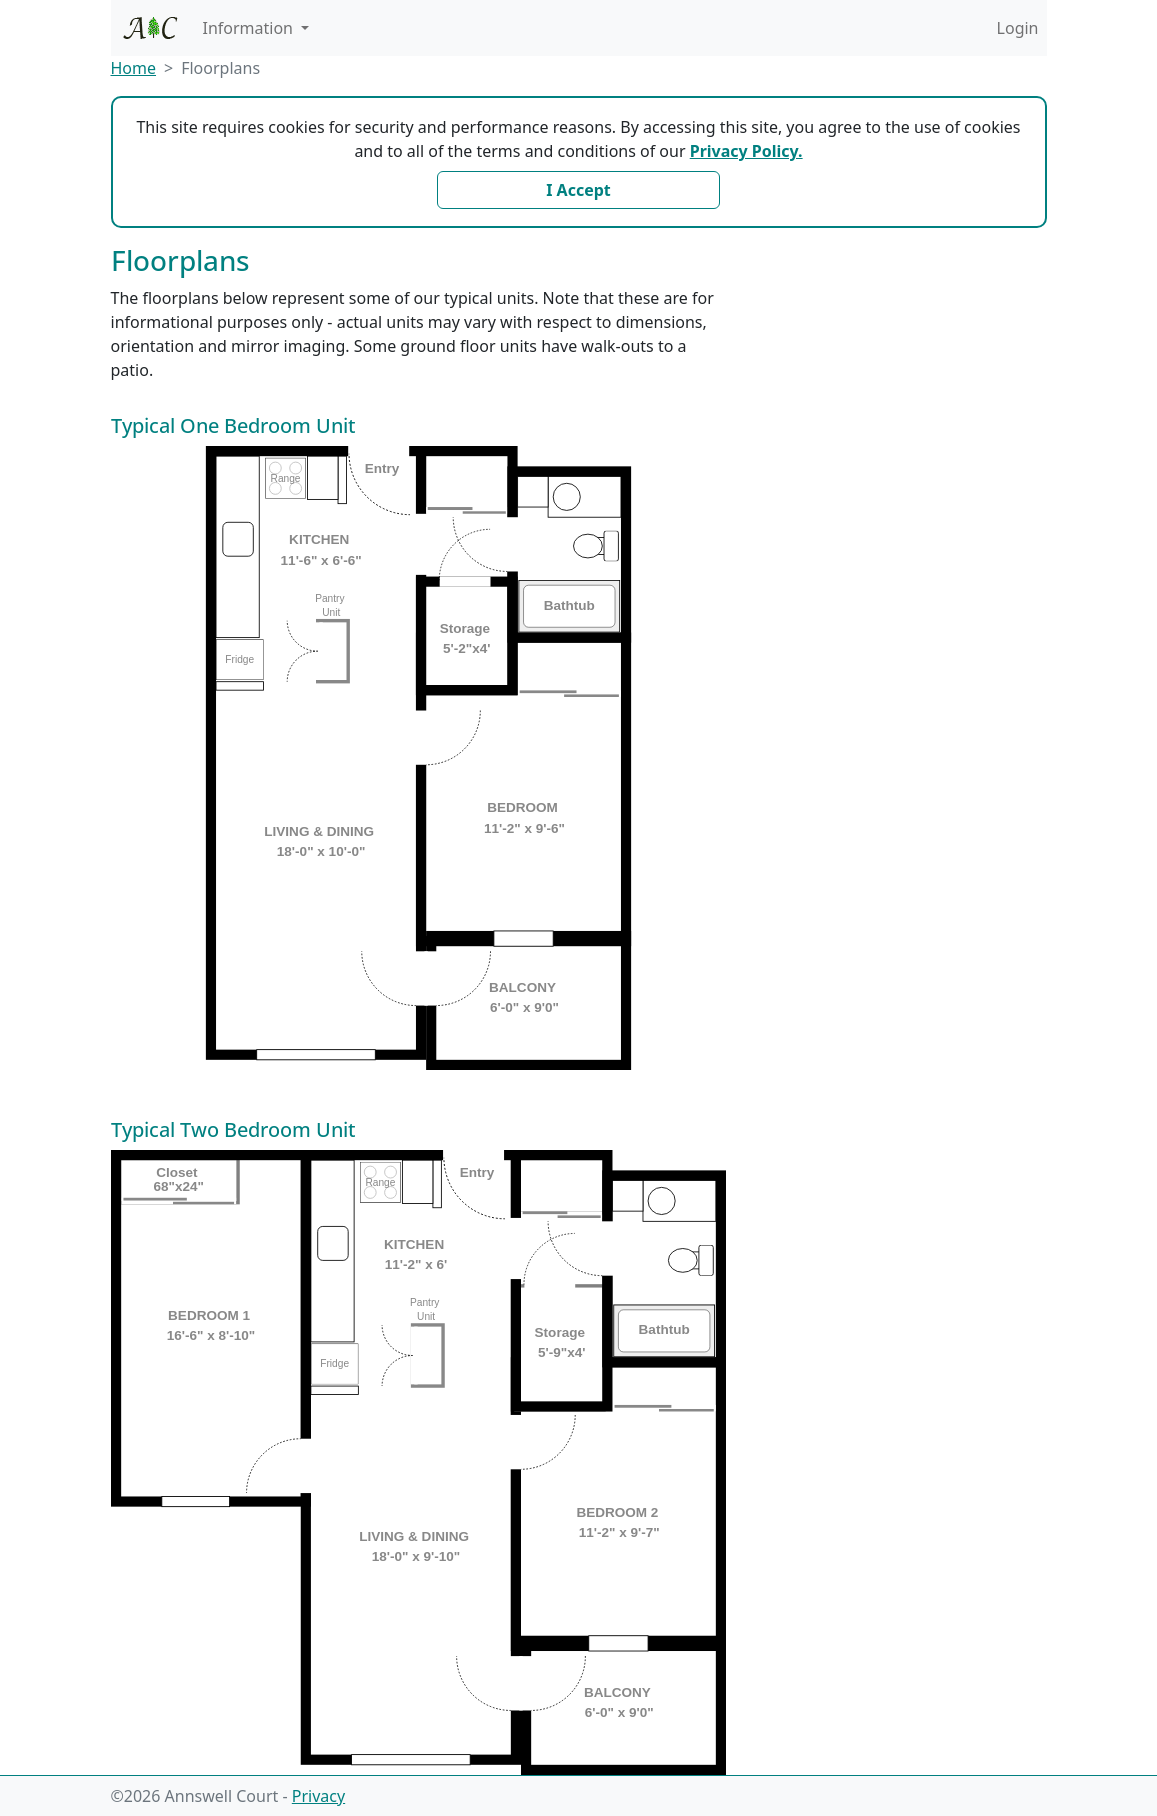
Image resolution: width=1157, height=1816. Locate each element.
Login (1018, 28)
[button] (256, 28)
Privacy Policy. (746, 151)
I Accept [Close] (578, 190)
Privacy (318, 1796)
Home (134, 68)
